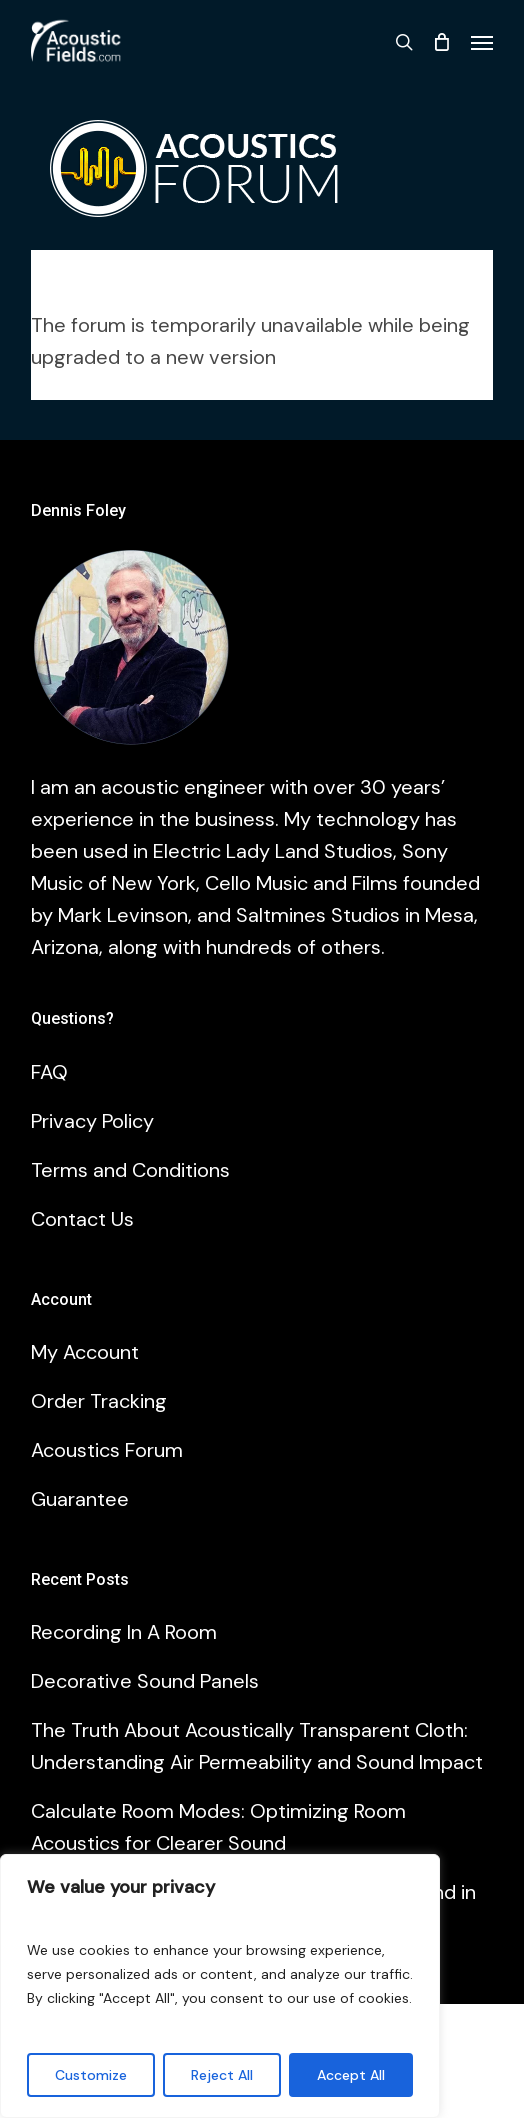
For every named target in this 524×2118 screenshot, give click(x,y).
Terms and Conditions (130, 1170)
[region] (220, 1986)
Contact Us (82, 1219)
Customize (91, 2075)
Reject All (222, 2075)
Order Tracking (99, 1401)
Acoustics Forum (107, 1450)
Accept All (351, 2075)
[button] (482, 42)
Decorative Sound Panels (145, 1681)
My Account (85, 1352)
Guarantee (80, 1499)
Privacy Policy (92, 1121)
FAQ (49, 1072)
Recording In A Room (124, 1632)
